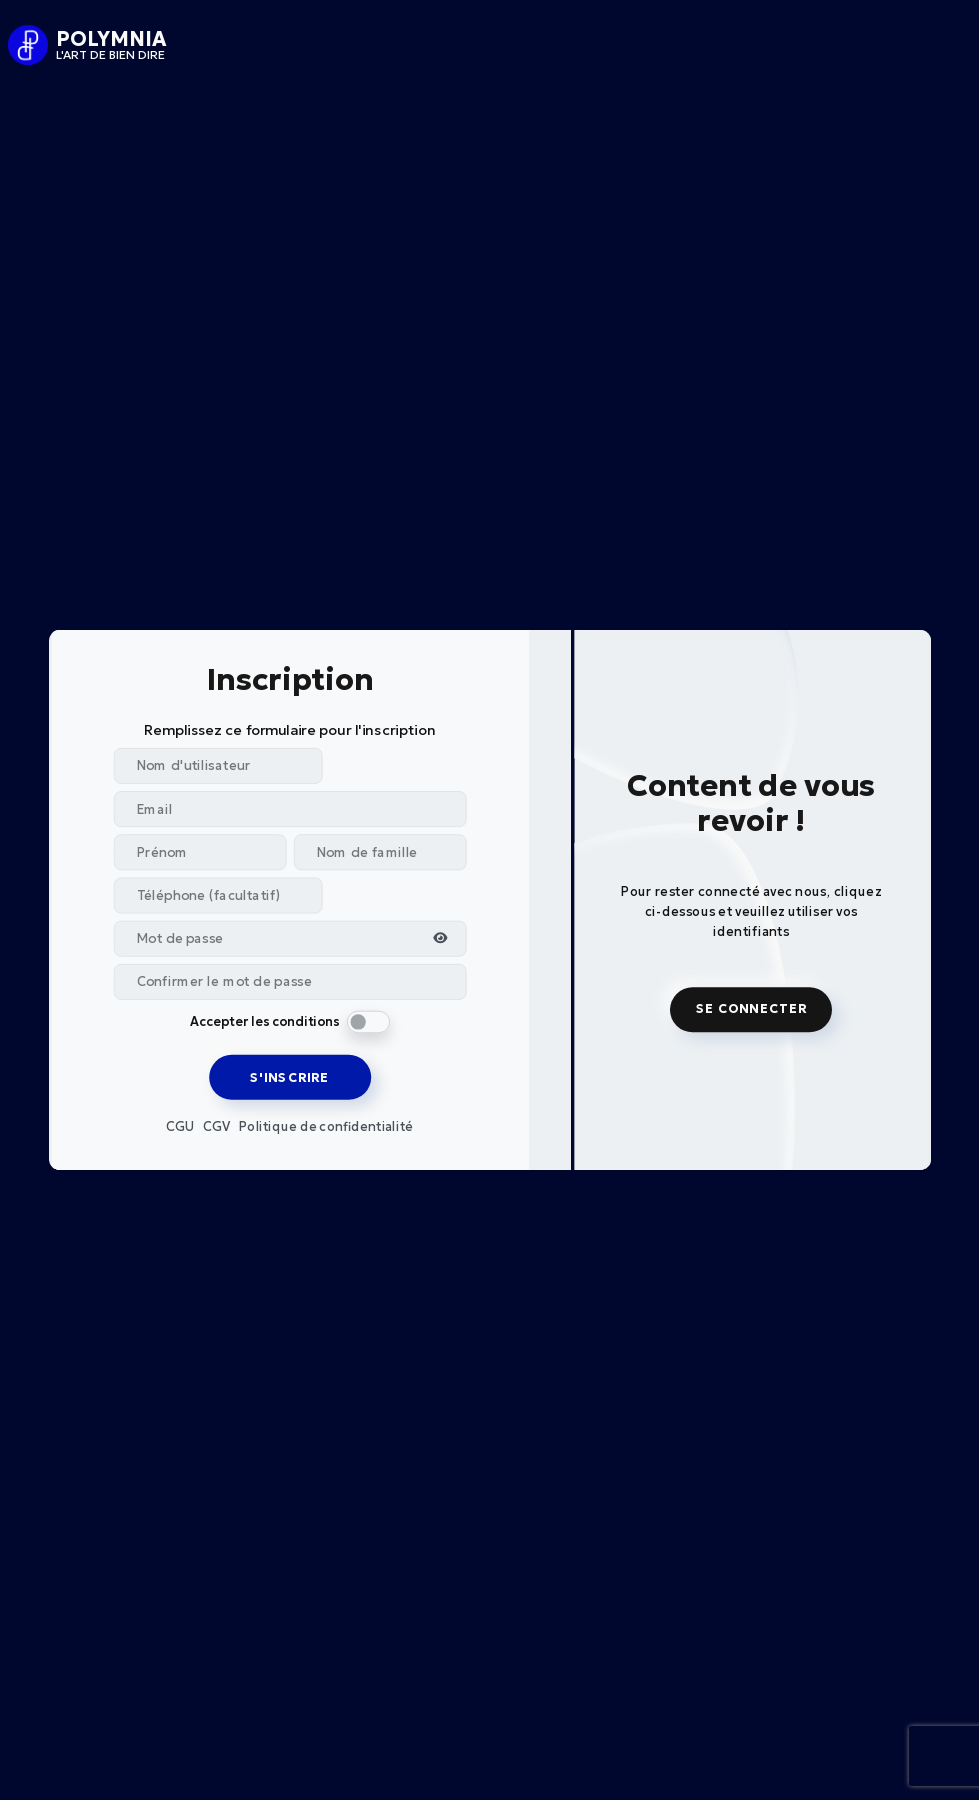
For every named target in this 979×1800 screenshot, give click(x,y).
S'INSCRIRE (297, 1077)
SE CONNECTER (742, 1009)
